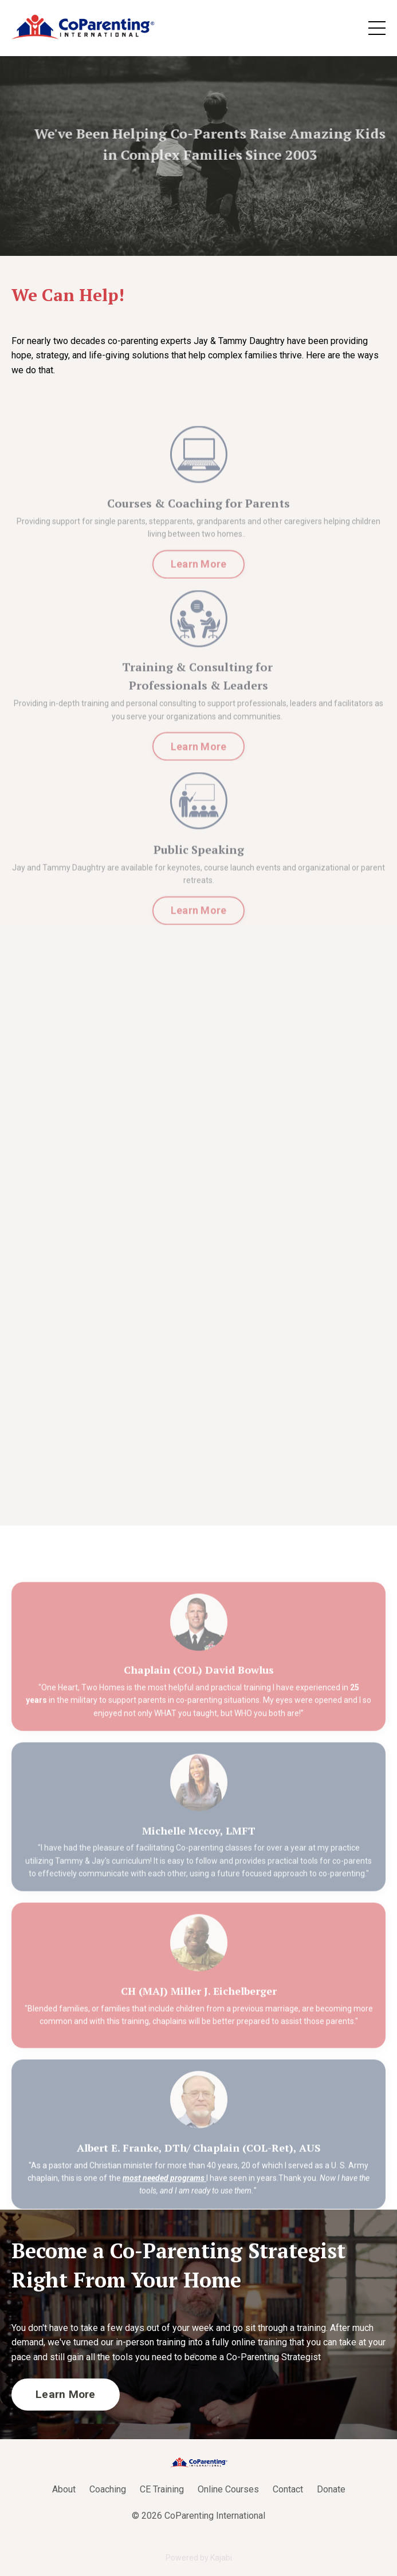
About (64, 2489)
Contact (288, 2489)
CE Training (162, 2489)
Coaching (107, 2489)
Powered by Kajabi (199, 2557)
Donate (331, 2489)
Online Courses (228, 2489)
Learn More (199, 586)
